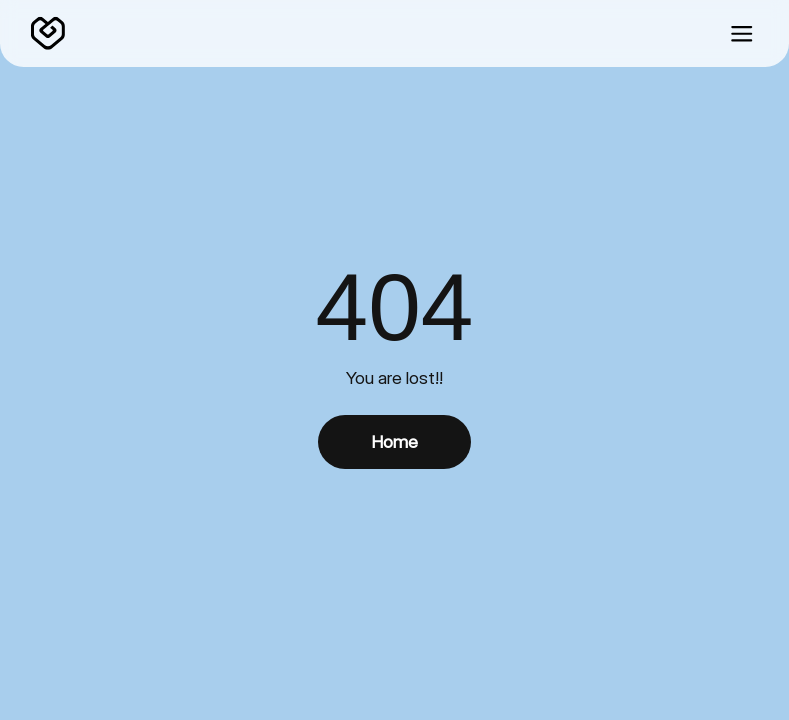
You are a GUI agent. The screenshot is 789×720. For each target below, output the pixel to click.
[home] (48, 34)
